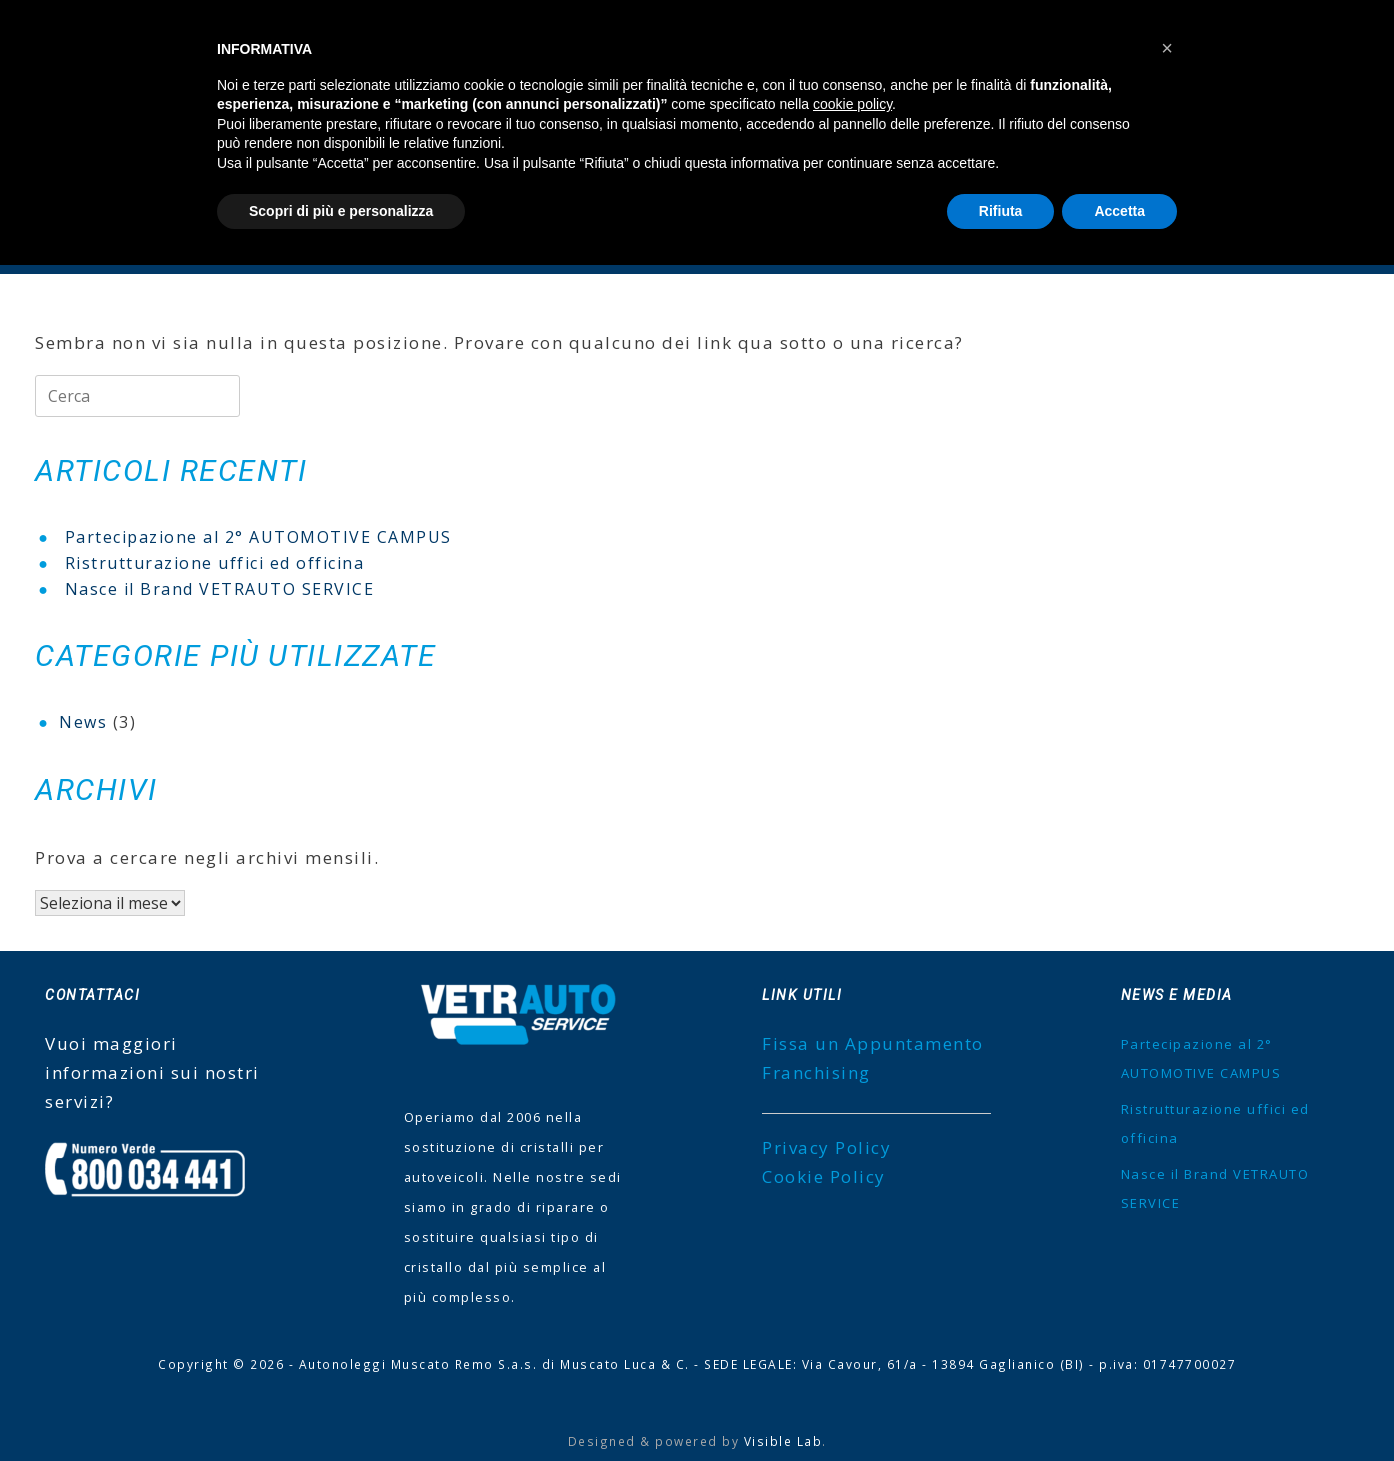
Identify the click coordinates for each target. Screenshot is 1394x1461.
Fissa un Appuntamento (873, 1043)
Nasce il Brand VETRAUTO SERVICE (220, 589)
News (83, 722)
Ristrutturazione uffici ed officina (215, 563)
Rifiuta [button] (1001, 211)
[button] (1167, 48)
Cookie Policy (824, 1176)
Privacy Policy (826, 1147)
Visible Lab (783, 1441)
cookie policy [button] (852, 104)
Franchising (816, 1072)
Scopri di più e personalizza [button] (341, 211)
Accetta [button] (1119, 211)
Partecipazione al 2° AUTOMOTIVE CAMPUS (258, 537)
